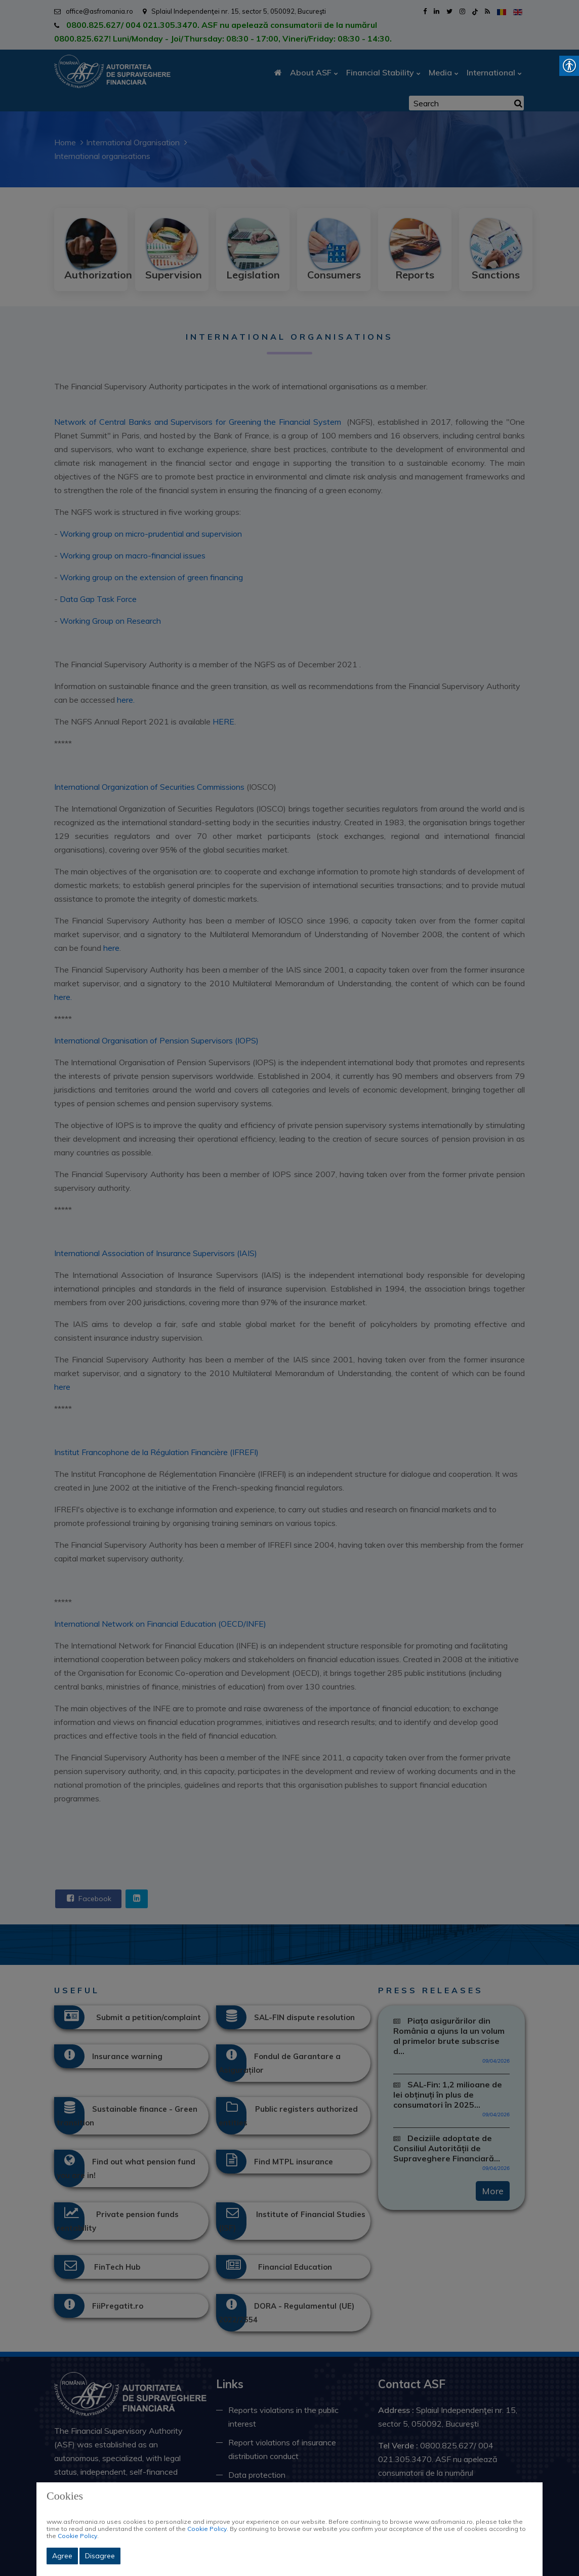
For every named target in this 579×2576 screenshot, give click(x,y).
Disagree (100, 2555)
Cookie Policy (207, 2528)
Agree (62, 2555)
